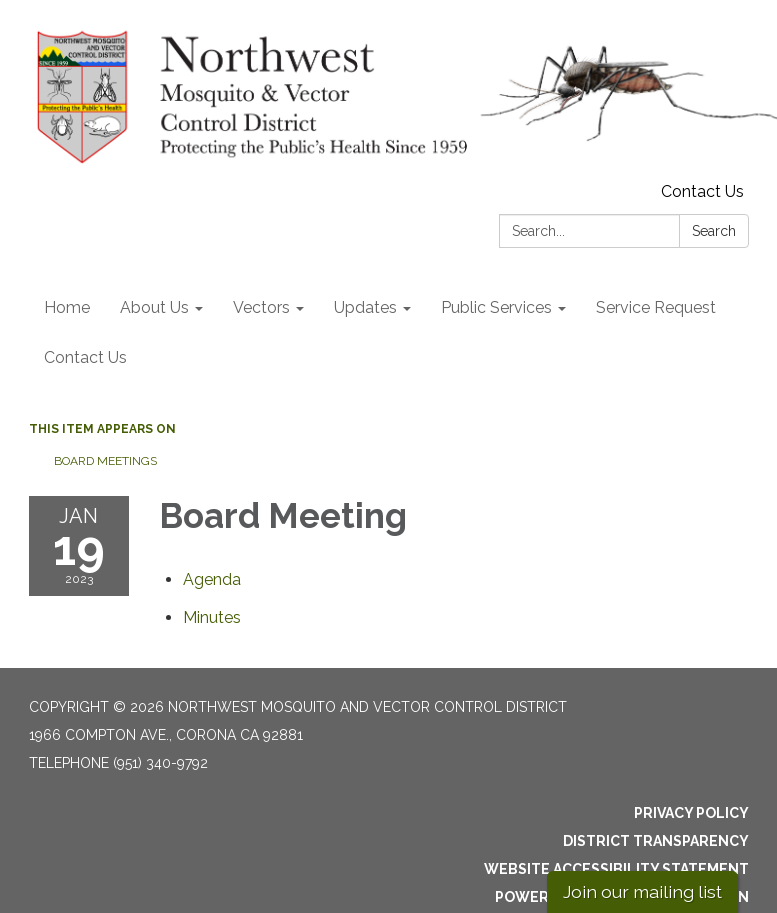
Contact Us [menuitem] (85, 357)
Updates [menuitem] (365, 307)
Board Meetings (105, 461)
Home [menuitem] (67, 307)
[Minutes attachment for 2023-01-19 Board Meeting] (212, 617)
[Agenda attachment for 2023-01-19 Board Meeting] (212, 579)
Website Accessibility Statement (616, 869)
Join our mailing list (642, 891)
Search (714, 231)
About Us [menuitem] (154, 307)
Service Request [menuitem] (656, 307)
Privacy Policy (691, 813)
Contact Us (702, 191)
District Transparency (656, 841)
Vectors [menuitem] (261, 307)
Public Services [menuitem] (496, 307)
